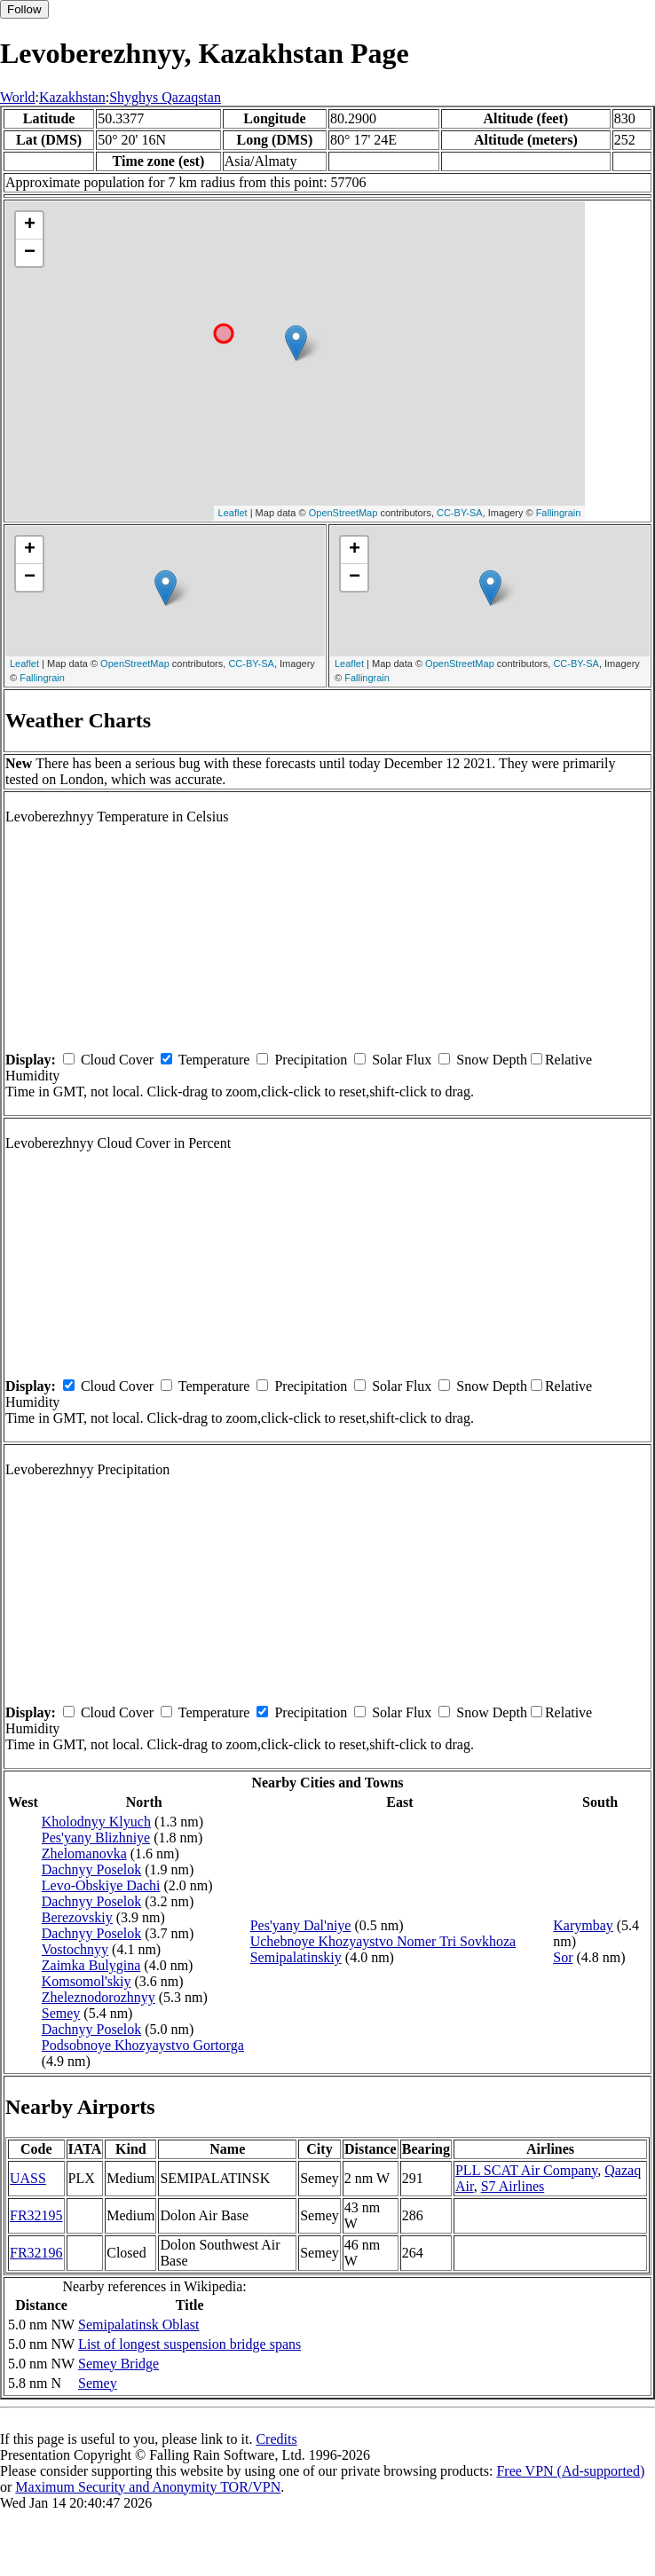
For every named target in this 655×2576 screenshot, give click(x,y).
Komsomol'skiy (86, 1981)
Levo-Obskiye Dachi (101, 1885)
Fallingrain (558, 512)
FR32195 (36, 2215)
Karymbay (583, 1925)
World (18, 97)
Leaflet (233, 512)
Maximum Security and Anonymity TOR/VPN (147, 2486)
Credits (276, 2438)
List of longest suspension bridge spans (189, 2344)
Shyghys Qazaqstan (165, 97)
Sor (562, 1957)
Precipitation (310, 1059)
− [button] (30, 253)
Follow (24, 9)
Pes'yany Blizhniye (96, 1837)
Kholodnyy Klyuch (96, 1821)
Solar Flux (401, 1059)
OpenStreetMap (343, 512)
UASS (28, 2178)
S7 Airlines (513, 2186)
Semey (61, 2013)
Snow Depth (491, 1059)
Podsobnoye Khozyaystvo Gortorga (143, 2045)
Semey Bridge (118, 2363)
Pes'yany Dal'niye (300, 1925)
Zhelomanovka (84, 1853)
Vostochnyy (75, 1949)
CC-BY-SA (460, 512)
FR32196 (36, 2252)
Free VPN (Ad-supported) (570, 2470)
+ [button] (30, 225)
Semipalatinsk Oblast (138, 2324)
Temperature (214, 1059)
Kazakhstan (72, 97)
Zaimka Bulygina (91, 1965)
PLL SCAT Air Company (526, 2170)
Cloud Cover (117, 1059)
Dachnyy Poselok (91, 1869)
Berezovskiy (77, 1917)
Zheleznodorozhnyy (98, 1997)
